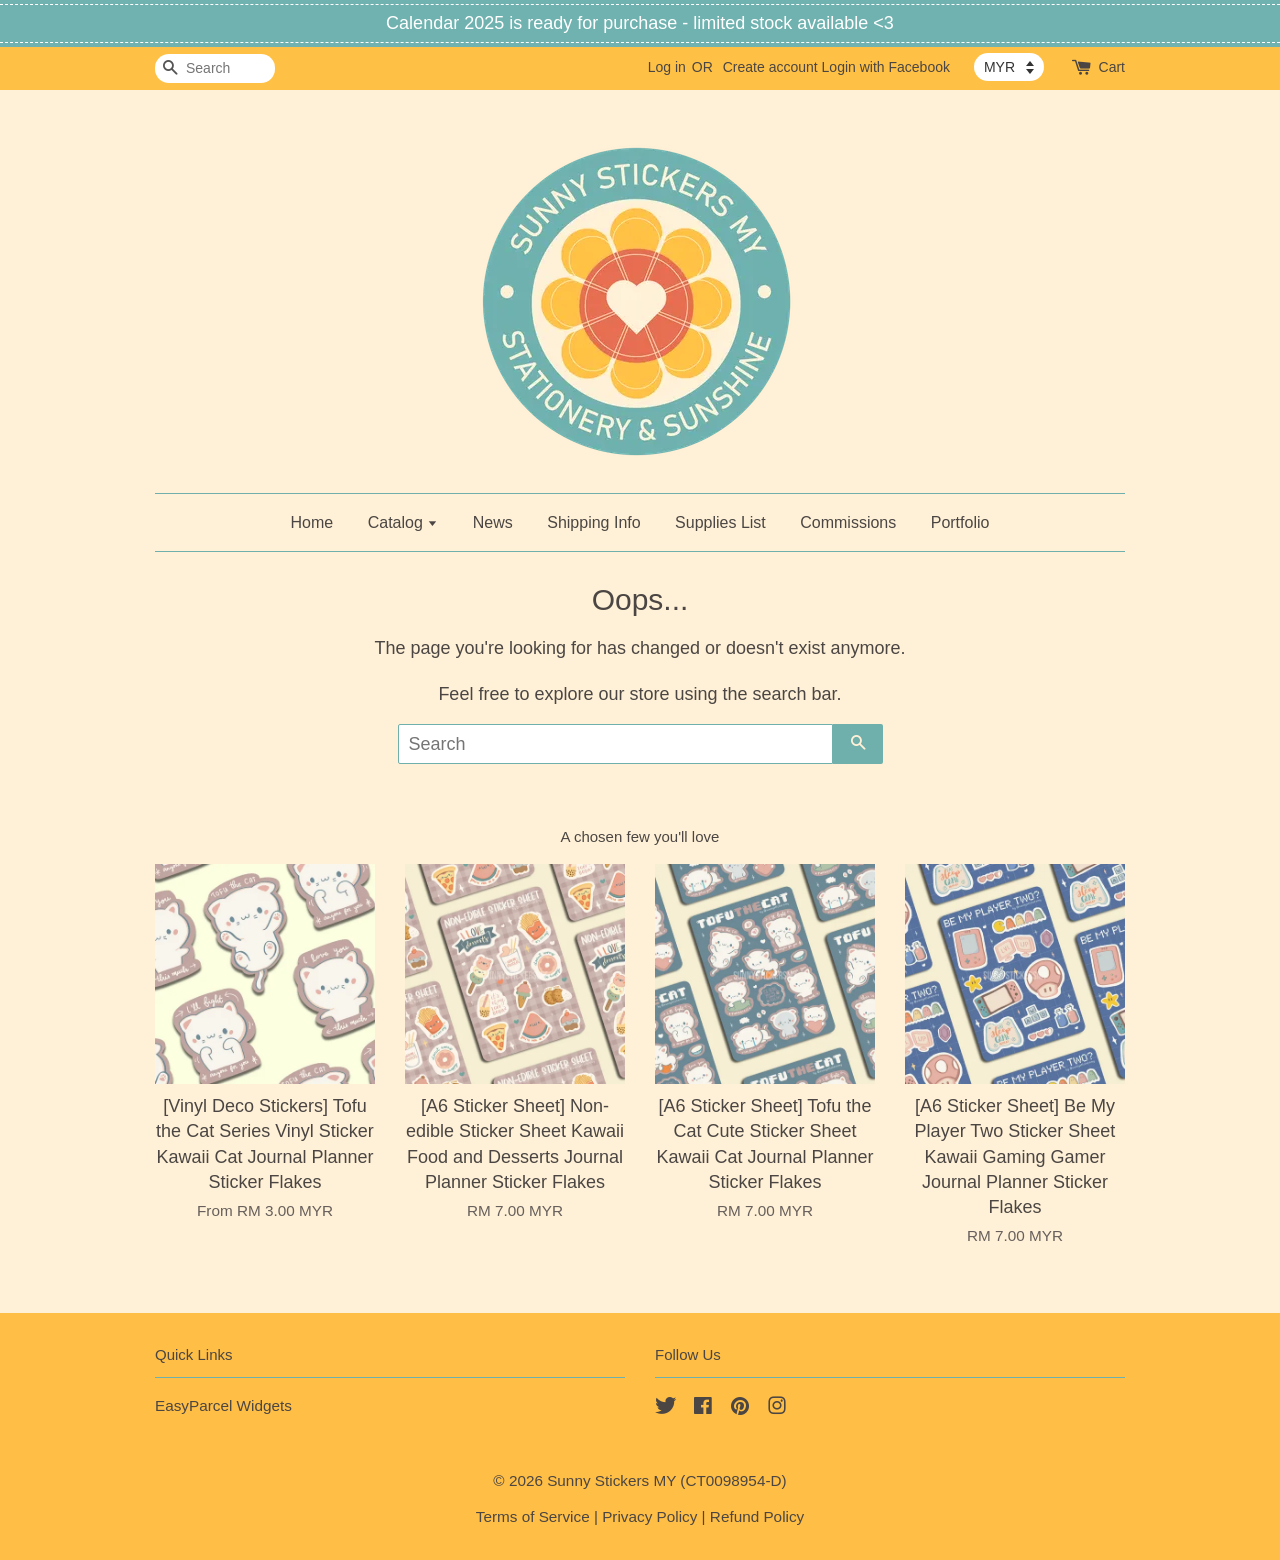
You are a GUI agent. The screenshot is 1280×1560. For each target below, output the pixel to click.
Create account (770, 67)
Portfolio (960, 522)
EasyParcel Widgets (223, 1405)
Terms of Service (533, 1516)
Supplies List (720, 522)
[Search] (215, 68)
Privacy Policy (649, 1516)
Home (312, 522)
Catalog (403, 522)
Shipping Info (593, 522)
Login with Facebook (886, 67)
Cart (1112, 67)
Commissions (848, 522)
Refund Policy (757, 1516)
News (493, 522)
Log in (667, 67)
